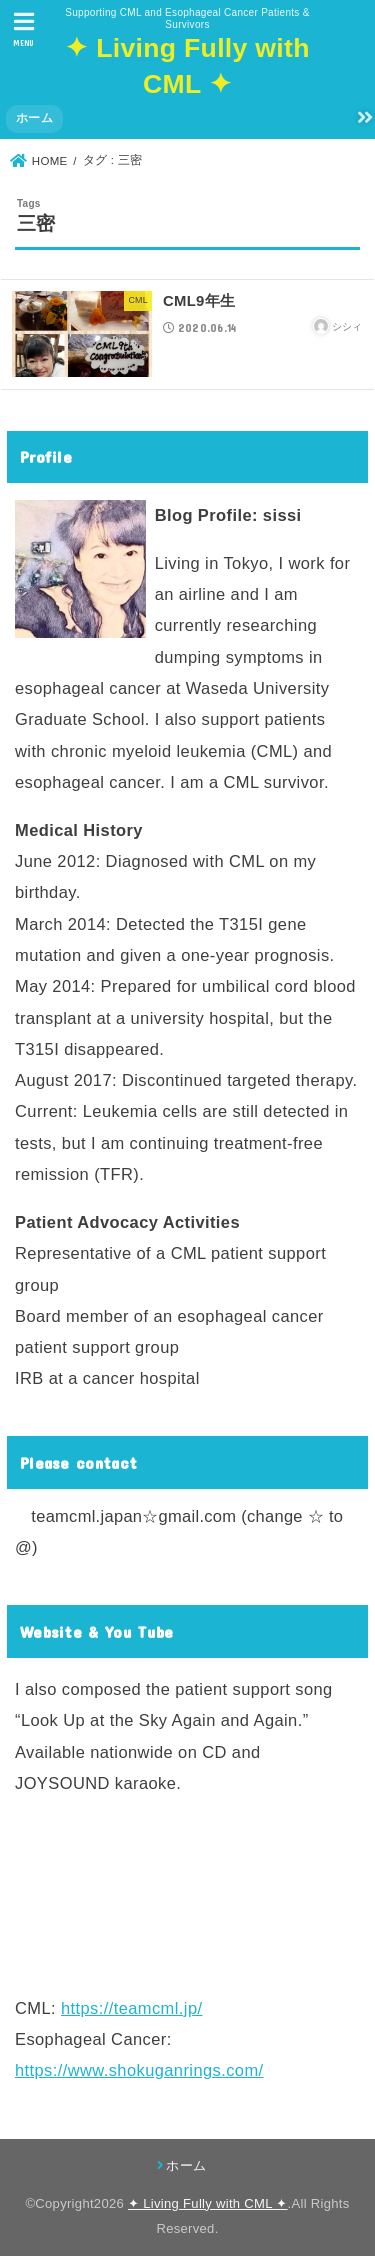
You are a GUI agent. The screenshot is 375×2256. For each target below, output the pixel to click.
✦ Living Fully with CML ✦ (208, 2203)
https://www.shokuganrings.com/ (139, 2070)
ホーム (34, 118)
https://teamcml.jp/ (131, 2008)
